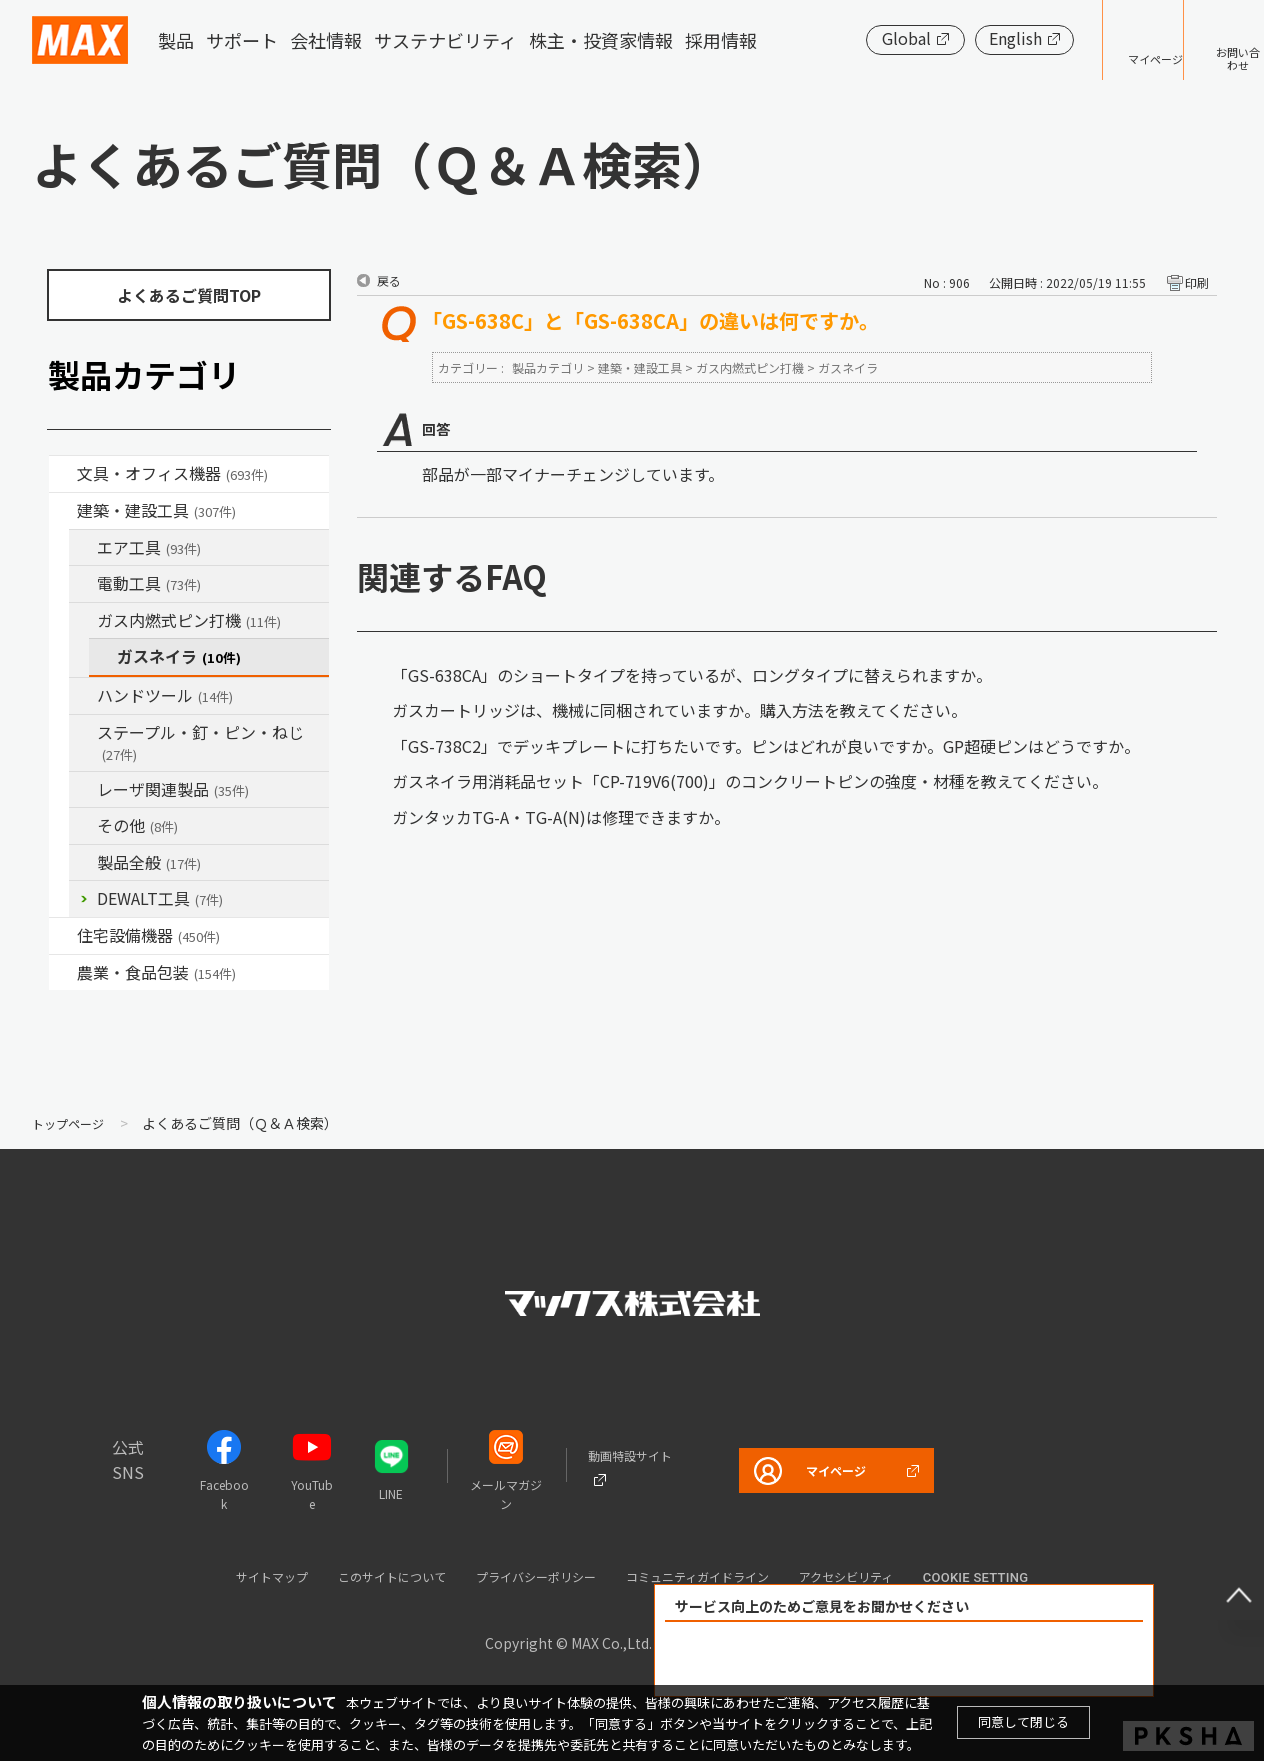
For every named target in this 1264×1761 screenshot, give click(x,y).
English (953, 38)
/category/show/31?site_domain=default (83, 733)
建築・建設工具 (156, 510)
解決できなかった (1019, 1659)
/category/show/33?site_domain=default (83, 621)
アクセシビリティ (901, 1575)
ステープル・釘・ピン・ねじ (200, 742)
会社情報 (326, 40)
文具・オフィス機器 (172, 473)
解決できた (790, 1659)
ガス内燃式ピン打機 (189, 620)
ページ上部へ (1224, 1580)
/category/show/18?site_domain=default (63, 511)
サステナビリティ (445, 40)
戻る (389, 280)
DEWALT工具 (160, 898)
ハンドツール (165, 695)
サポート (242, 40)
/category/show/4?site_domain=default (63, 474)
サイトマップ (213, 1575)
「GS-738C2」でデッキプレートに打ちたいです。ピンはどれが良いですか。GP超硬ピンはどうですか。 (766, 746)
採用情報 (721, 40)
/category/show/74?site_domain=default (83, 696)
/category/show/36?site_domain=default (63, 936)
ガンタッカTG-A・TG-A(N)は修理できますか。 (561, 817)
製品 (176, 40)
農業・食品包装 (156, 972)
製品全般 (149, 862)
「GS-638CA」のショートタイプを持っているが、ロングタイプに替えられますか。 (692, 675)
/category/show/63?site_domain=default (83, 584)
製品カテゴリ (548, 367)
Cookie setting (1043, 1577)
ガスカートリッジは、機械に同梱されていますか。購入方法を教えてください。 (679, 710)
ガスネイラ (179, 656)
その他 (137, 825)
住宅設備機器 (148, 935)
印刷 (1197, 282)
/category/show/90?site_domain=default (83, 863)
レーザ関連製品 (173, 789)
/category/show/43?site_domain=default (63, 973)
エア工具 (149, 547)
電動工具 (149, 583)
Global (844, 38)
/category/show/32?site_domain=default (83, 790)
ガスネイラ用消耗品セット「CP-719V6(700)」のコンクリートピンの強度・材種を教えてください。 (750, 781)
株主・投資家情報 (601, 40)
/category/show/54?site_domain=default (83, 548)
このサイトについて (355, 1575)
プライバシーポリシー (528, 1575)
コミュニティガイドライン (722, 1575)
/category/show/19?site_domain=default (83, 826)
